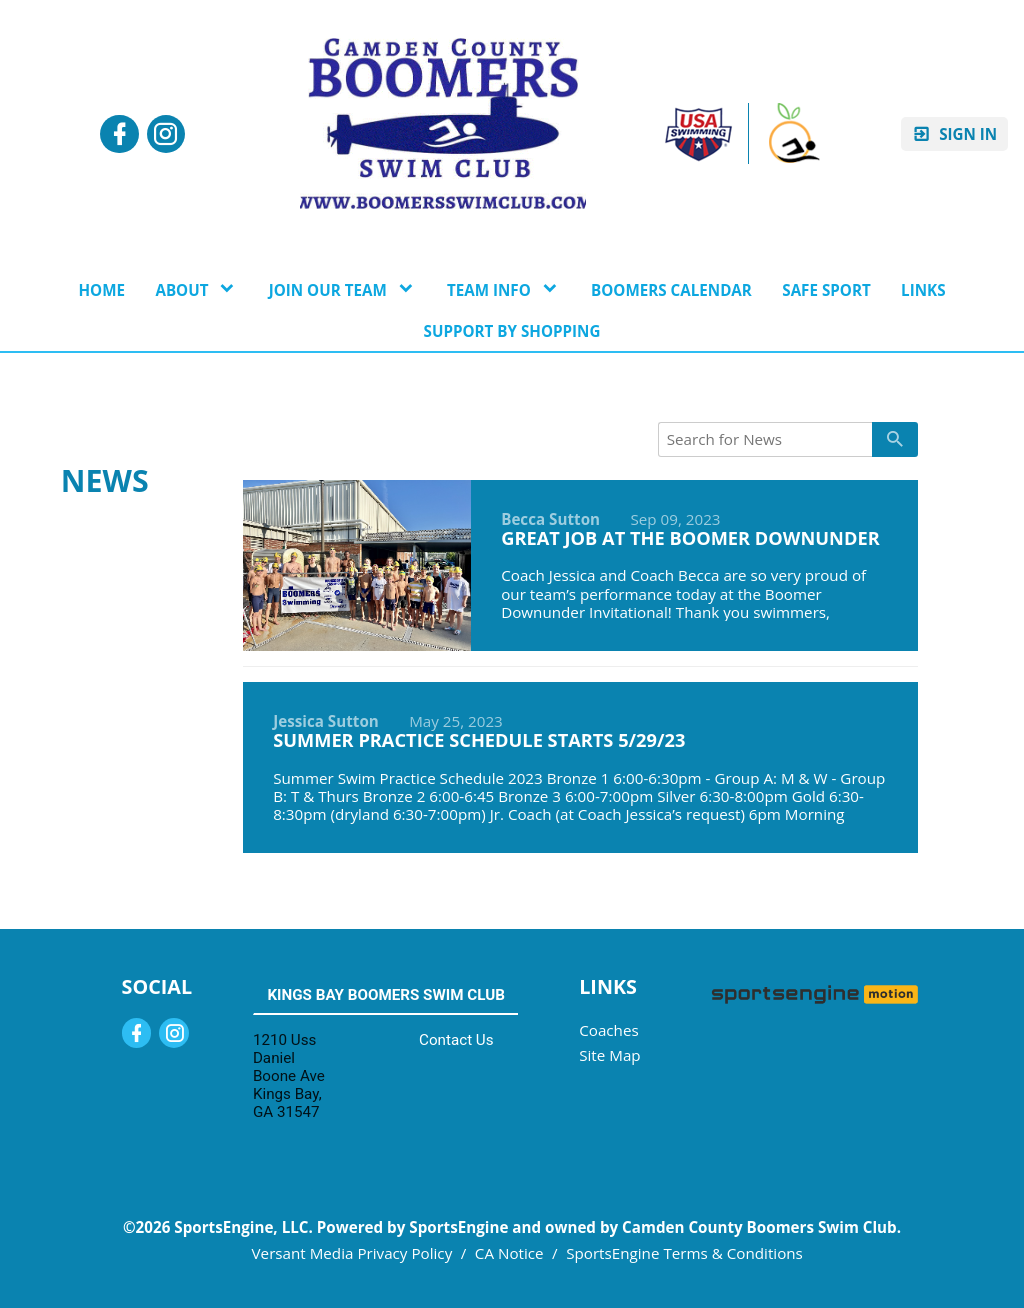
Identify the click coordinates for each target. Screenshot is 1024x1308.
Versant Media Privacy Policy (352, 1253)
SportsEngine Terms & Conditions (684, 1253)
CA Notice (509, 1253)
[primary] (894, 439)
